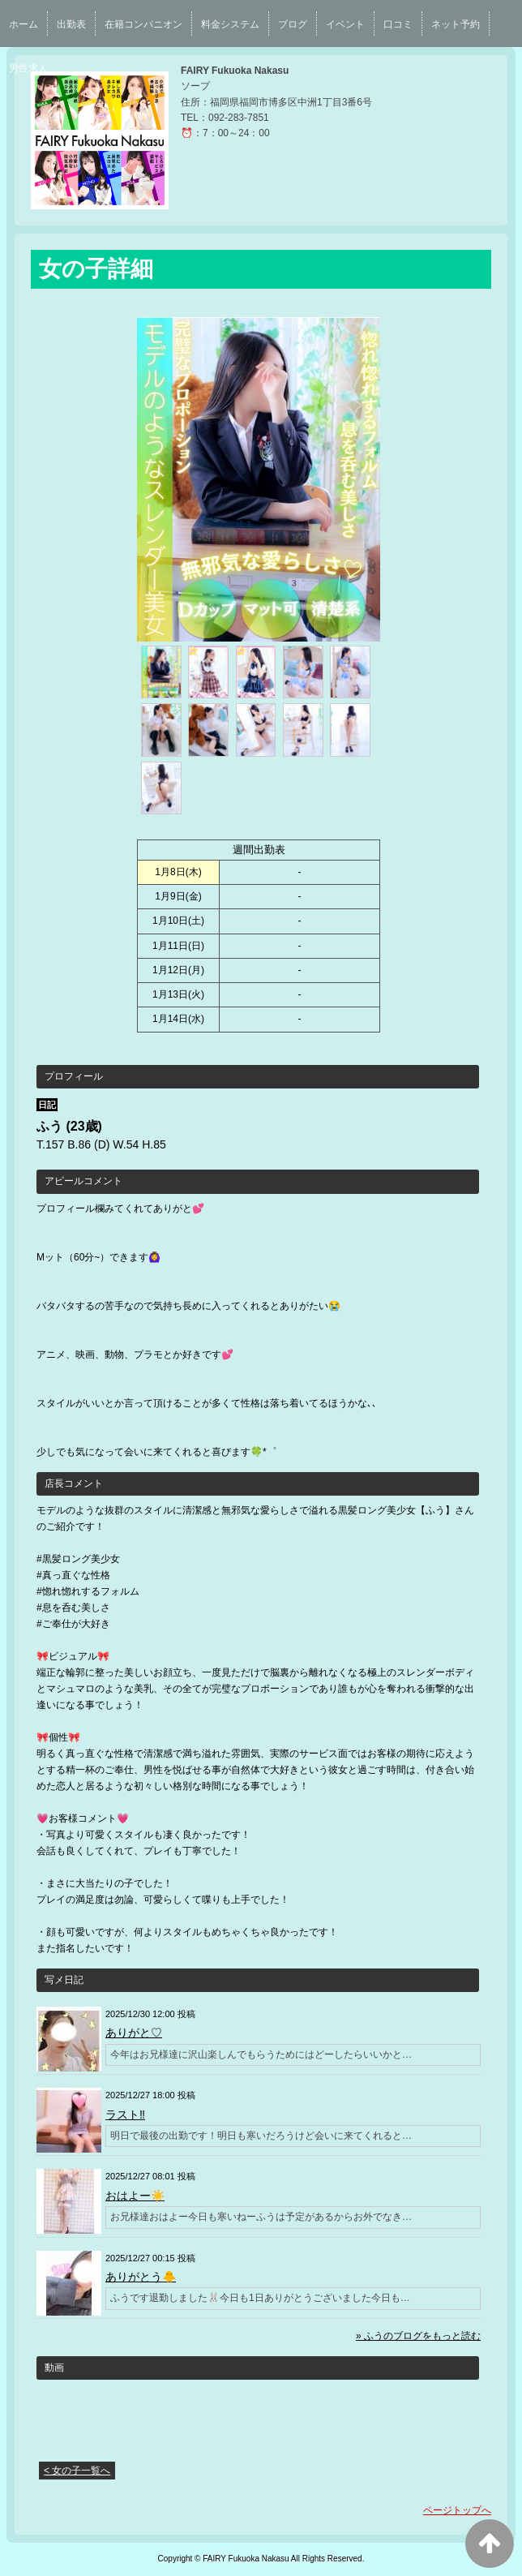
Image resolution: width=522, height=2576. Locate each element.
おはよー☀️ (135, 2195)
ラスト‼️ (125, 2114)
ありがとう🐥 (140, 2276)
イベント (345, 24)
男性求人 (28, 68)
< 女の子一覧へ (77, 2470)
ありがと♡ (133, 2032)
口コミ (398, 24)
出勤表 (71, 24)
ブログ (292, 24)
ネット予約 (455, 24)
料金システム (230, 24)
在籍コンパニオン (143, 24)
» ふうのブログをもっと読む (418, 2336)
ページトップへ (457, 2510)
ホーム (23, 24)
